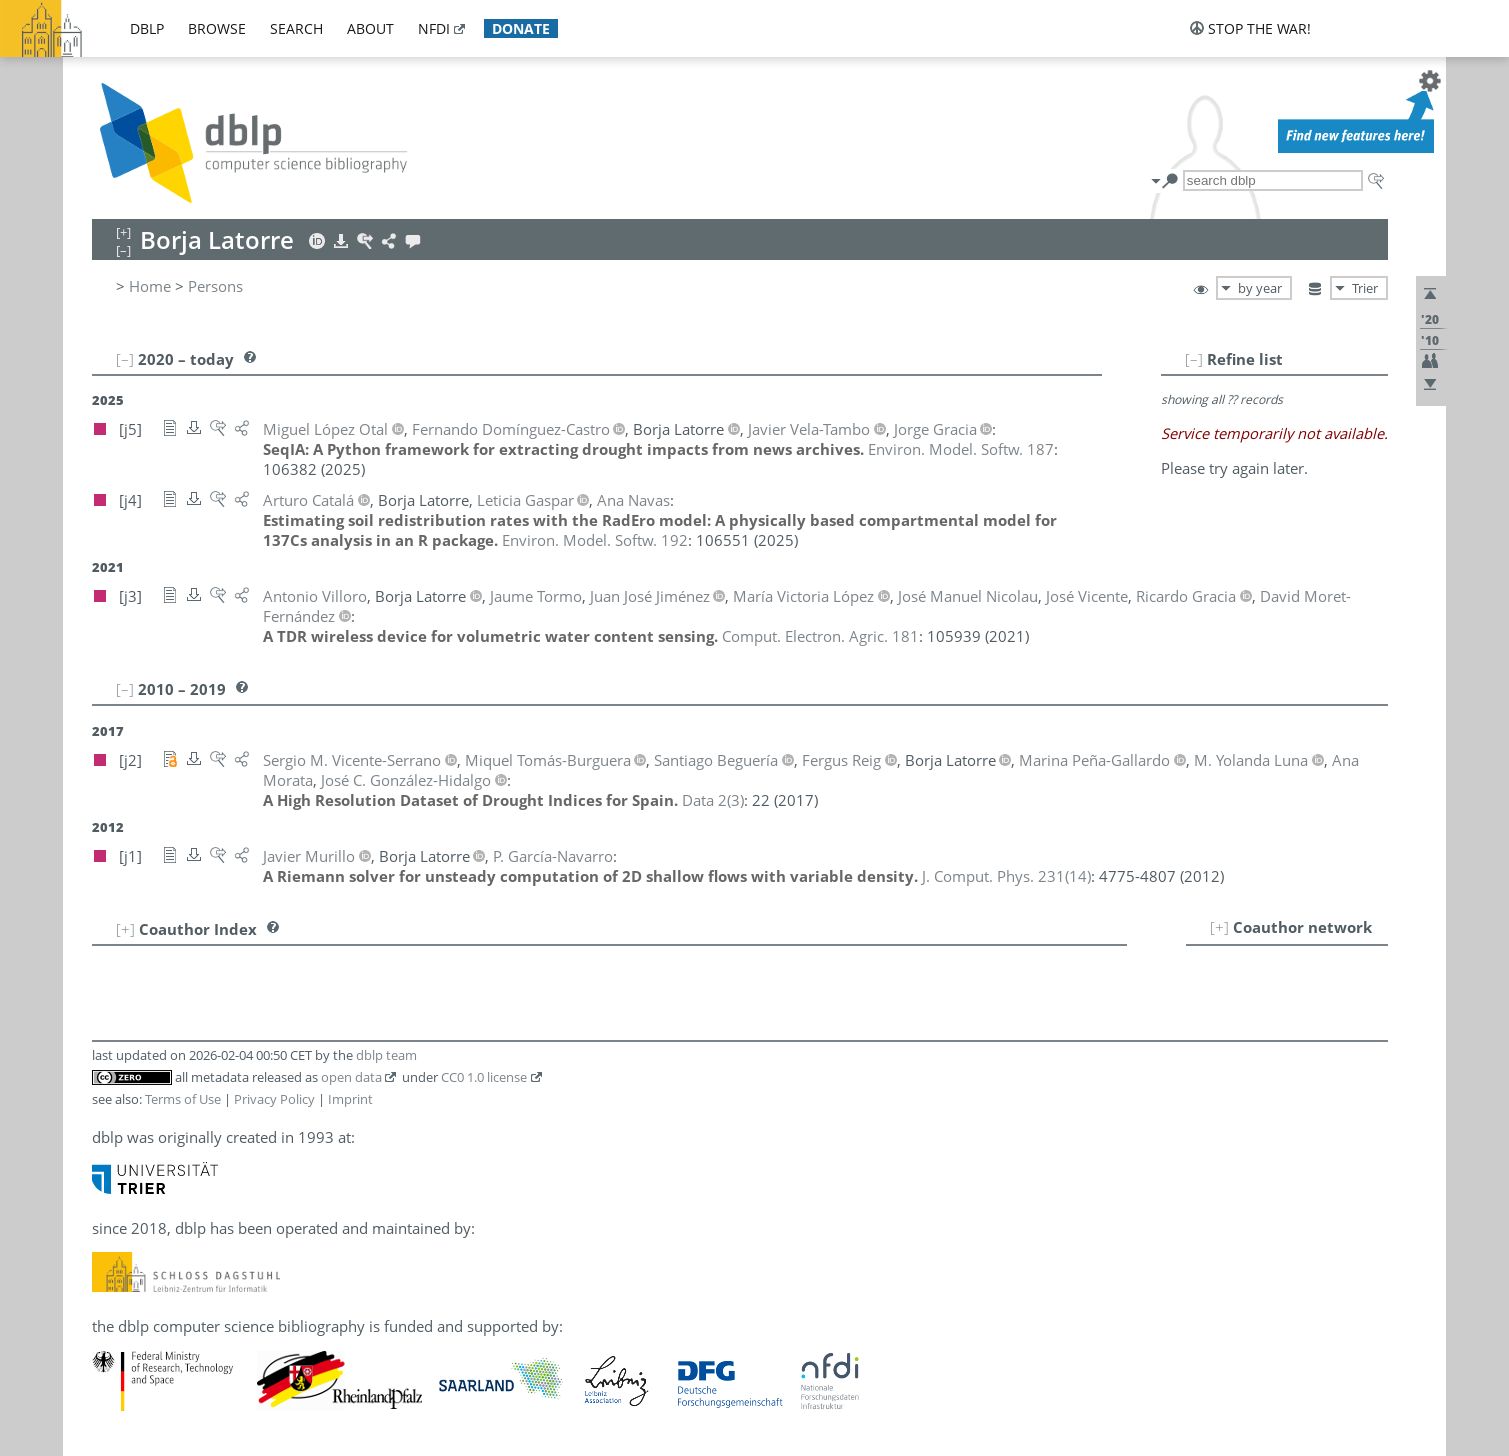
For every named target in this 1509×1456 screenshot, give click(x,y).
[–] (1194, 359)
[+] (1219, 927)
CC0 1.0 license (484, 1077)
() (713, 800)
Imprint (350, 1099)
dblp (147, 28)
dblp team (386, 1055)
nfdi (434, 28)
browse (217, 28)
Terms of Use (183, 1099)
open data (351, 1077)
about (370, 28)
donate (521, 28)
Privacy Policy (274, 1099)
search (296, 28)
